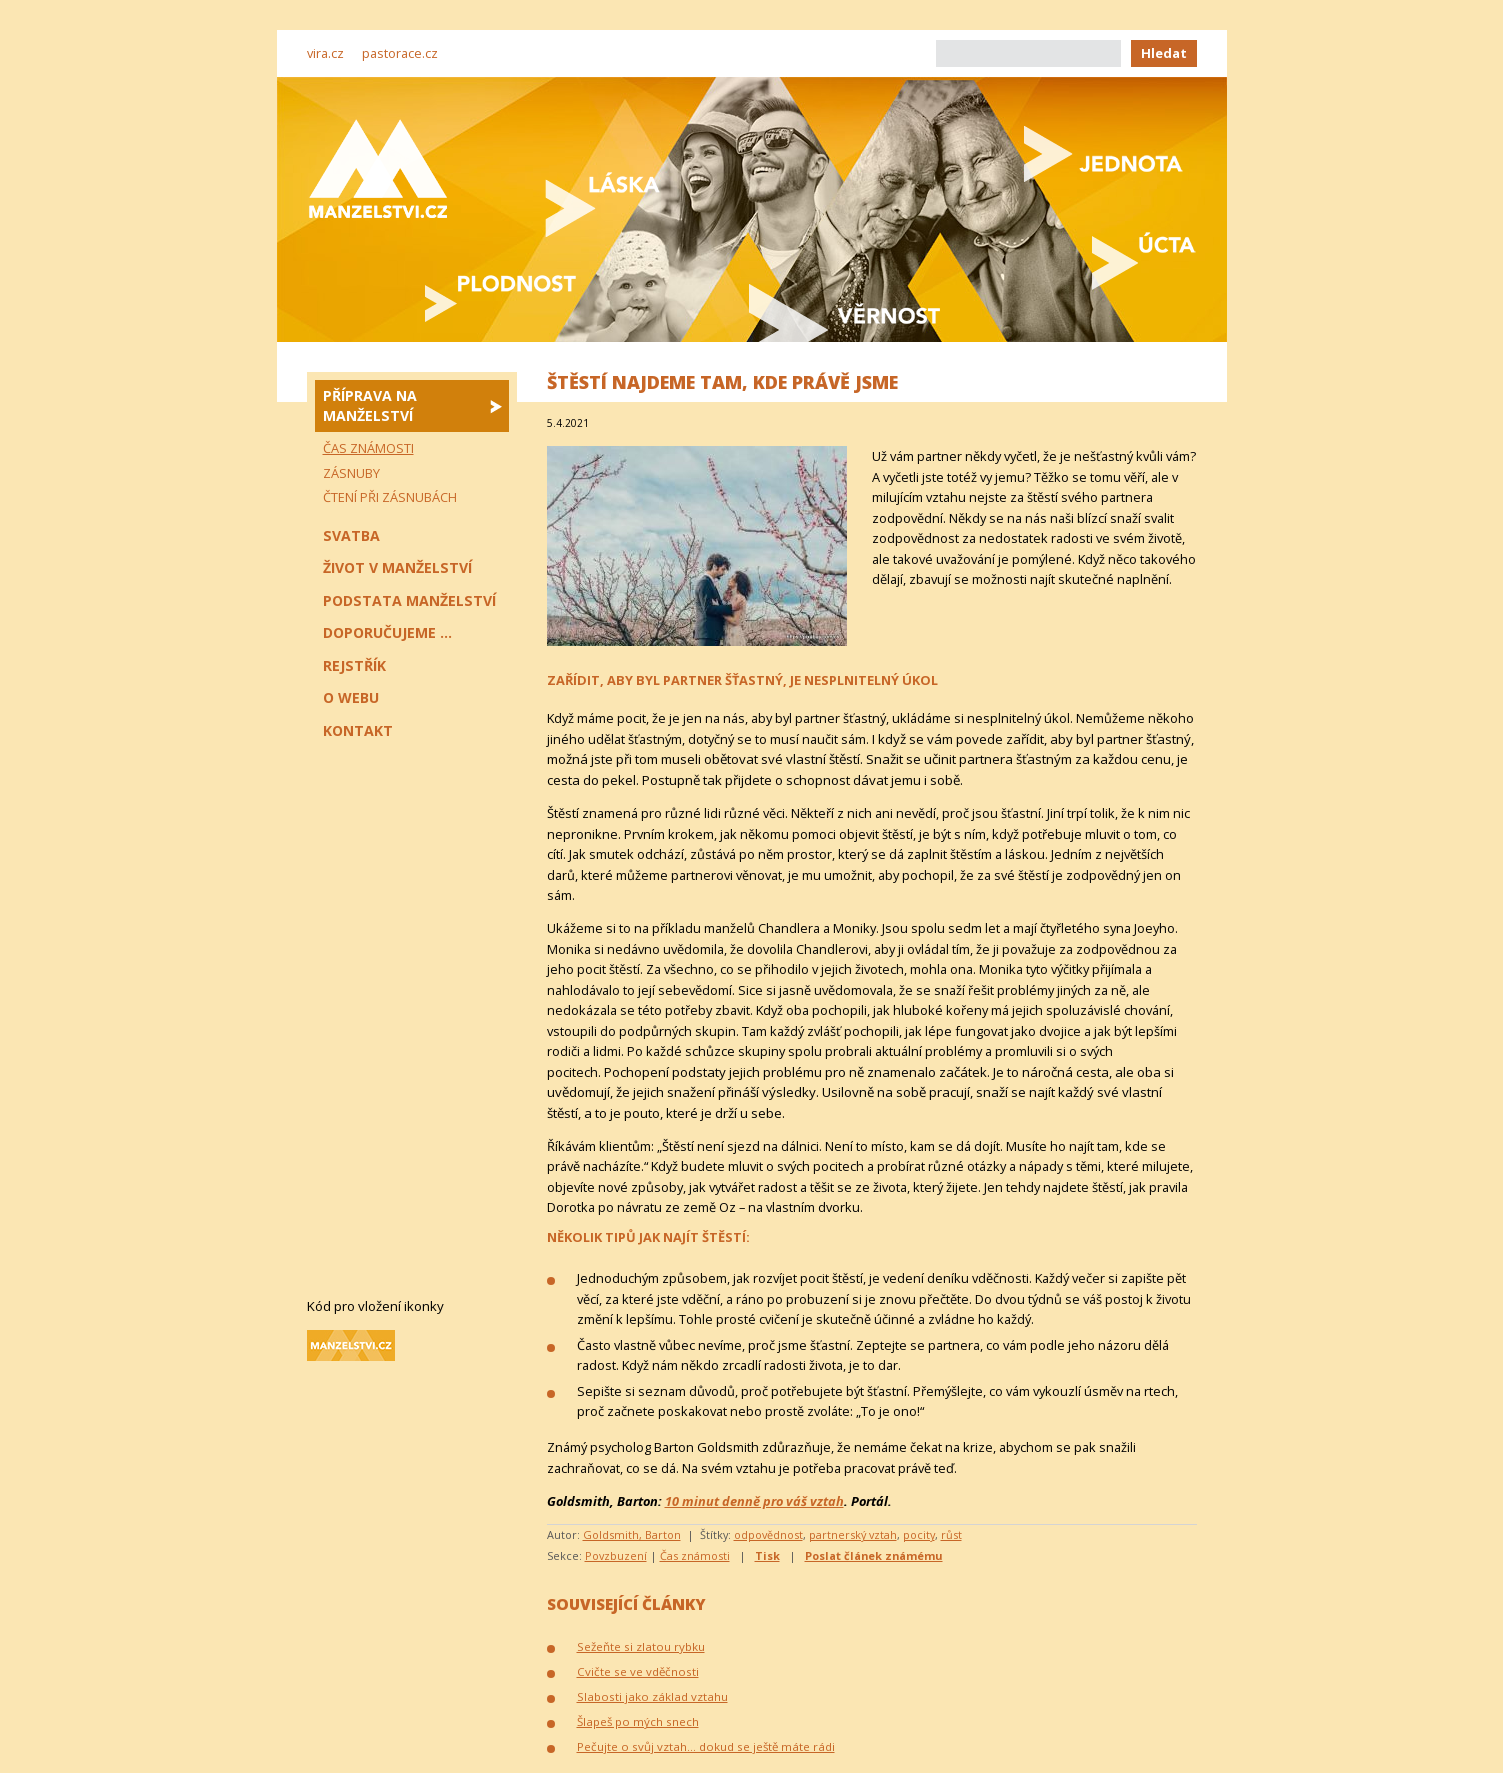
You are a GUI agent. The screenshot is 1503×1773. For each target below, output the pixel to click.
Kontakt (358, 730)
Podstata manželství (409, 600)
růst (951, 1534)
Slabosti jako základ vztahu (652, 1696)
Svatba (351, 535)
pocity (919, 1534)
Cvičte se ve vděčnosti (638, 1671)
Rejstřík (354, 665)
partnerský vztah (853, 1534)
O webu (351, 697)
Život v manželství (397, 567)
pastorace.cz (400, 53)
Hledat (1164, 53)
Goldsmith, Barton (632, 1534)
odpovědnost (768, 1534)
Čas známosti (695, 1555)
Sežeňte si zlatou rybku (641, 1646)
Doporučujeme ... (387, 632)
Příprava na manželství (370, 405)
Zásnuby (351, 473)
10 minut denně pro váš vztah (754, 1501)
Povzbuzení (616, 1555)
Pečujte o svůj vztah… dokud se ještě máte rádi (706, 1746)
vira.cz (325, 53)
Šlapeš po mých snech (638, 1721)
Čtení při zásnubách (390, 497)
